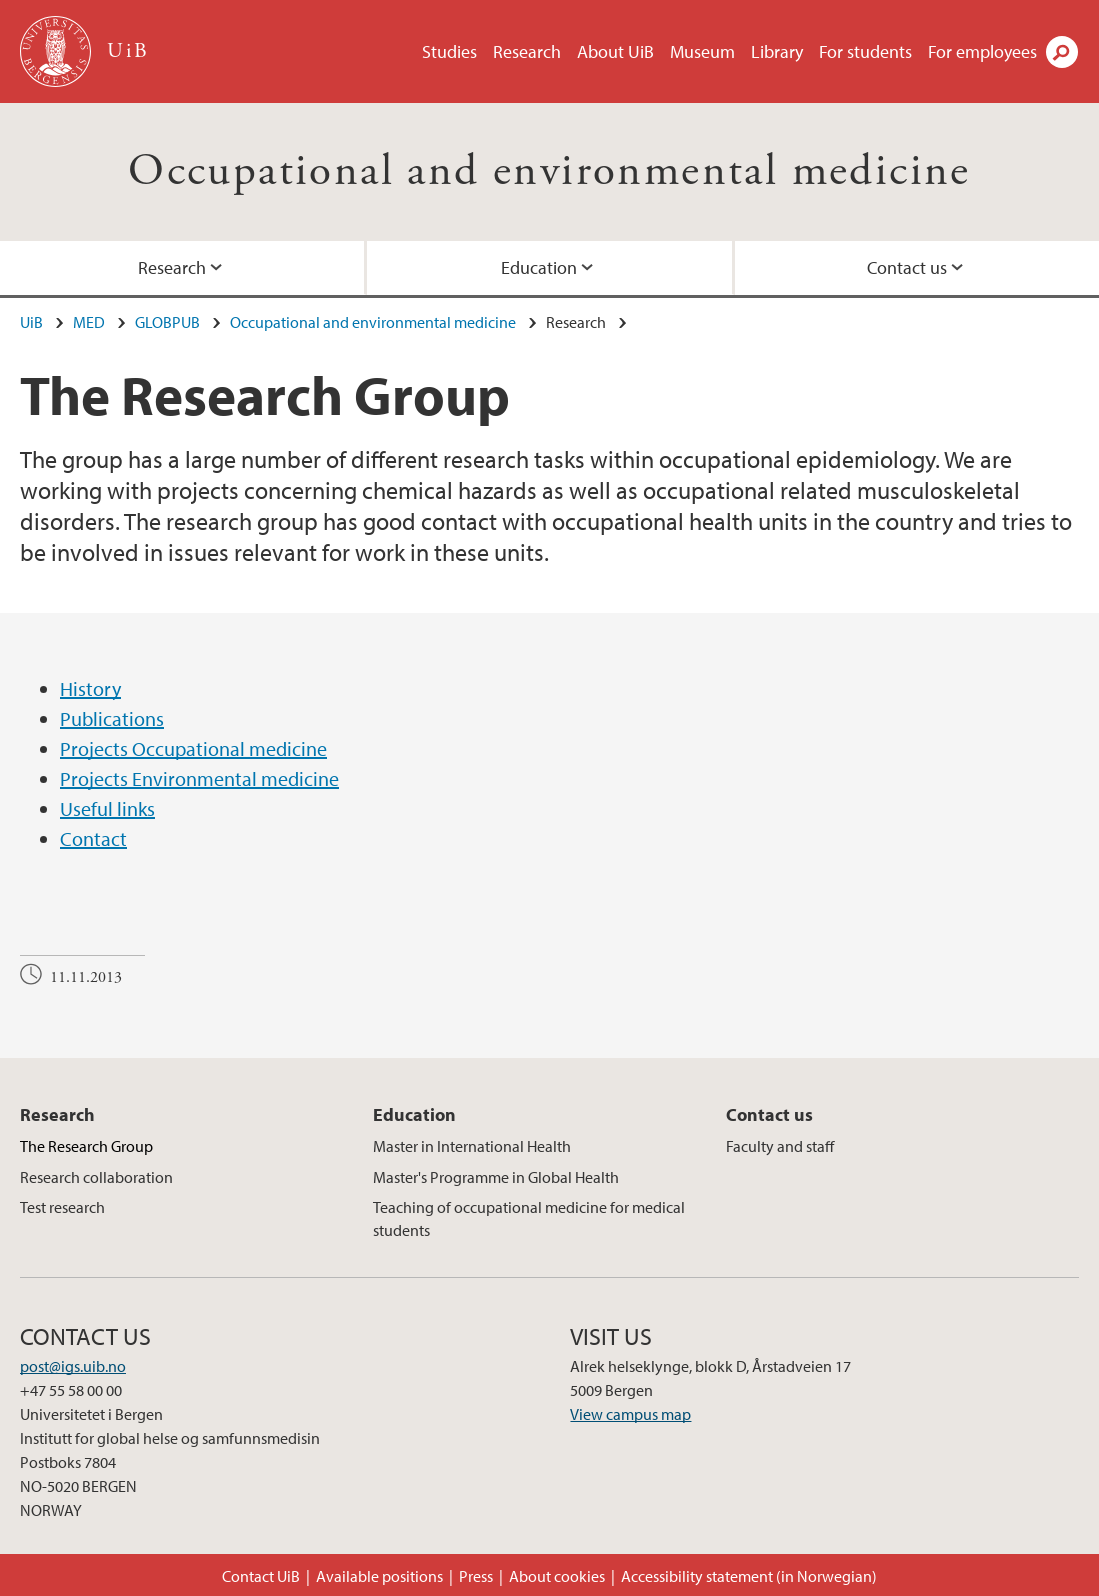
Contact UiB (261, 1576)
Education (539, 267)
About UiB (615, 51)
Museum (702, 51)
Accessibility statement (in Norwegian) (749, 1576)
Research (527, 51)
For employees (982, 51)
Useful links (107, 808)
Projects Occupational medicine (193, 748)
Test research (62, 1207)
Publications (112, 718)
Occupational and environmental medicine (549, 171)
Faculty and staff (780, 1146)
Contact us (907, 267)
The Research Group (86, 1146)
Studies (449, 51)
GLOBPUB (167, 322)
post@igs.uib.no (73, 1366)
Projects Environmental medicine (199, 778)
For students (865, 51)
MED (89, 322)
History (90, 688)
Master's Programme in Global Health (496, 1177)
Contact (93, 838)
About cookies (557, 1576)
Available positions (379, 1576)
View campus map (630, 1414)
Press (476, 1576)
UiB (31, 322)
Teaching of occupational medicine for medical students (529, 1218)
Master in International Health (472, 1146)
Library (777, 51)
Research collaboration (96, 1177)
